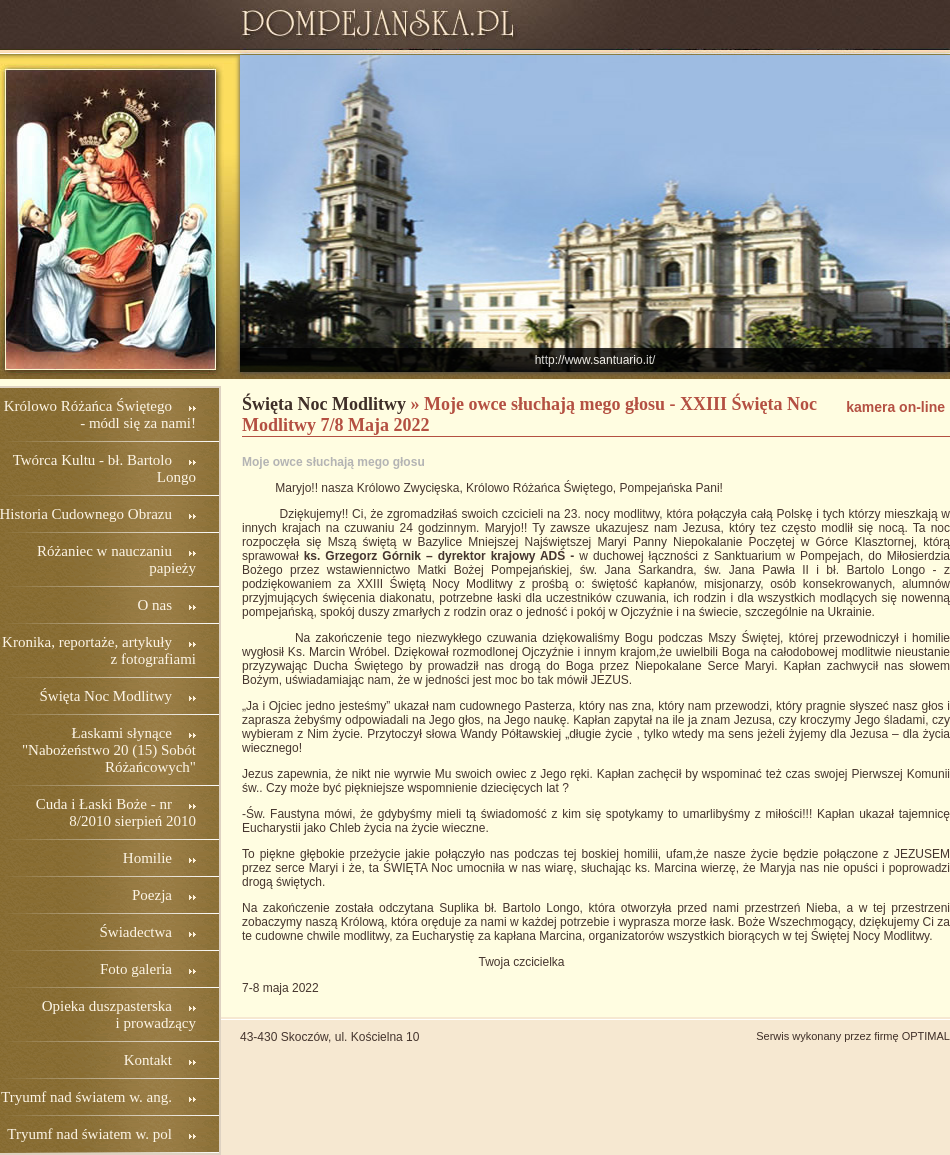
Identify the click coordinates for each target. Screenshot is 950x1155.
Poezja (152, 895)
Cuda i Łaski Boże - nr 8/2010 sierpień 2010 (116, 812)
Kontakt (148, 1060)
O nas (154, 605)
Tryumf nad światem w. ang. (86, 1097)
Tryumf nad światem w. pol (89, 1134)
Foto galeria (136, 969)
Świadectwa (136, 932)
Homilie (147, 858)
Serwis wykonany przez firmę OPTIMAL (853, 1036)
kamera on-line (895, 407)
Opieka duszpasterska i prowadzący (119, 1014)
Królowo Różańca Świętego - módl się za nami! (100, 414)
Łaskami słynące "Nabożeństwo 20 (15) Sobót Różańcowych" (109, 750)
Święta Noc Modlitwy (106, 696)
